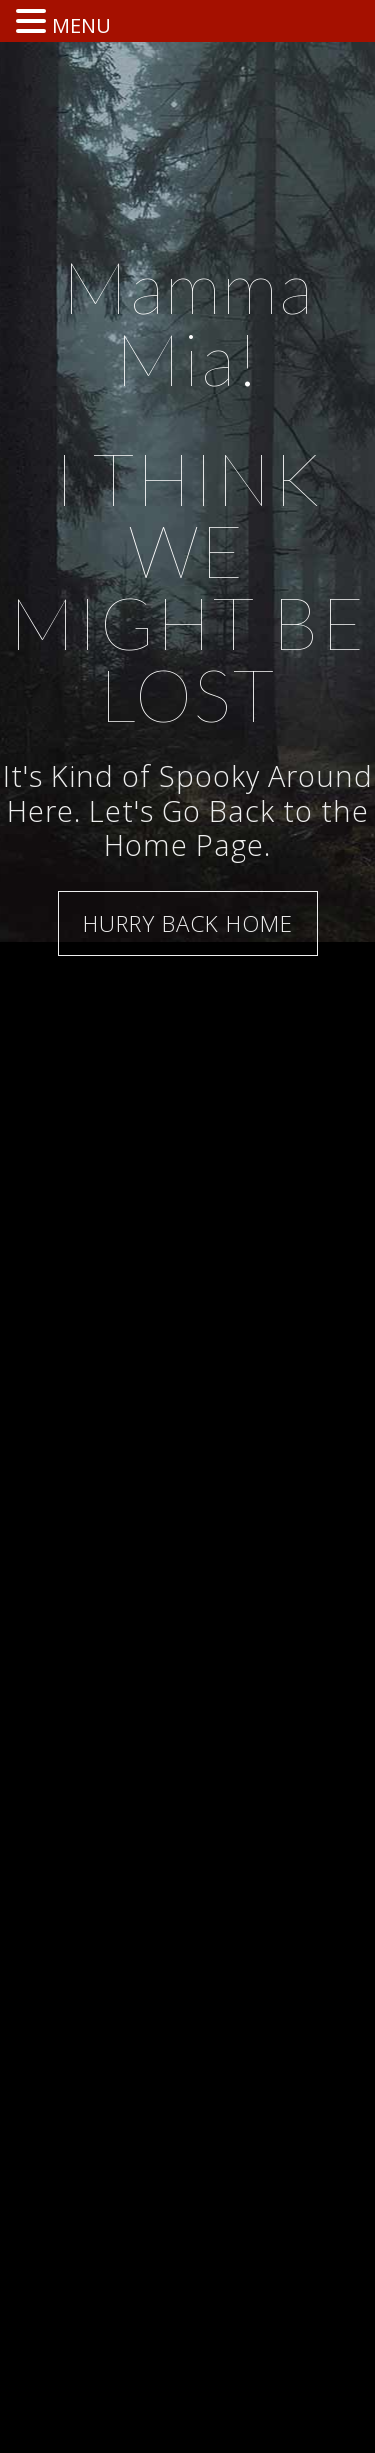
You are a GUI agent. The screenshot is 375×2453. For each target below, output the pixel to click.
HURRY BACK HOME (188, 923)
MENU (81, 25)
